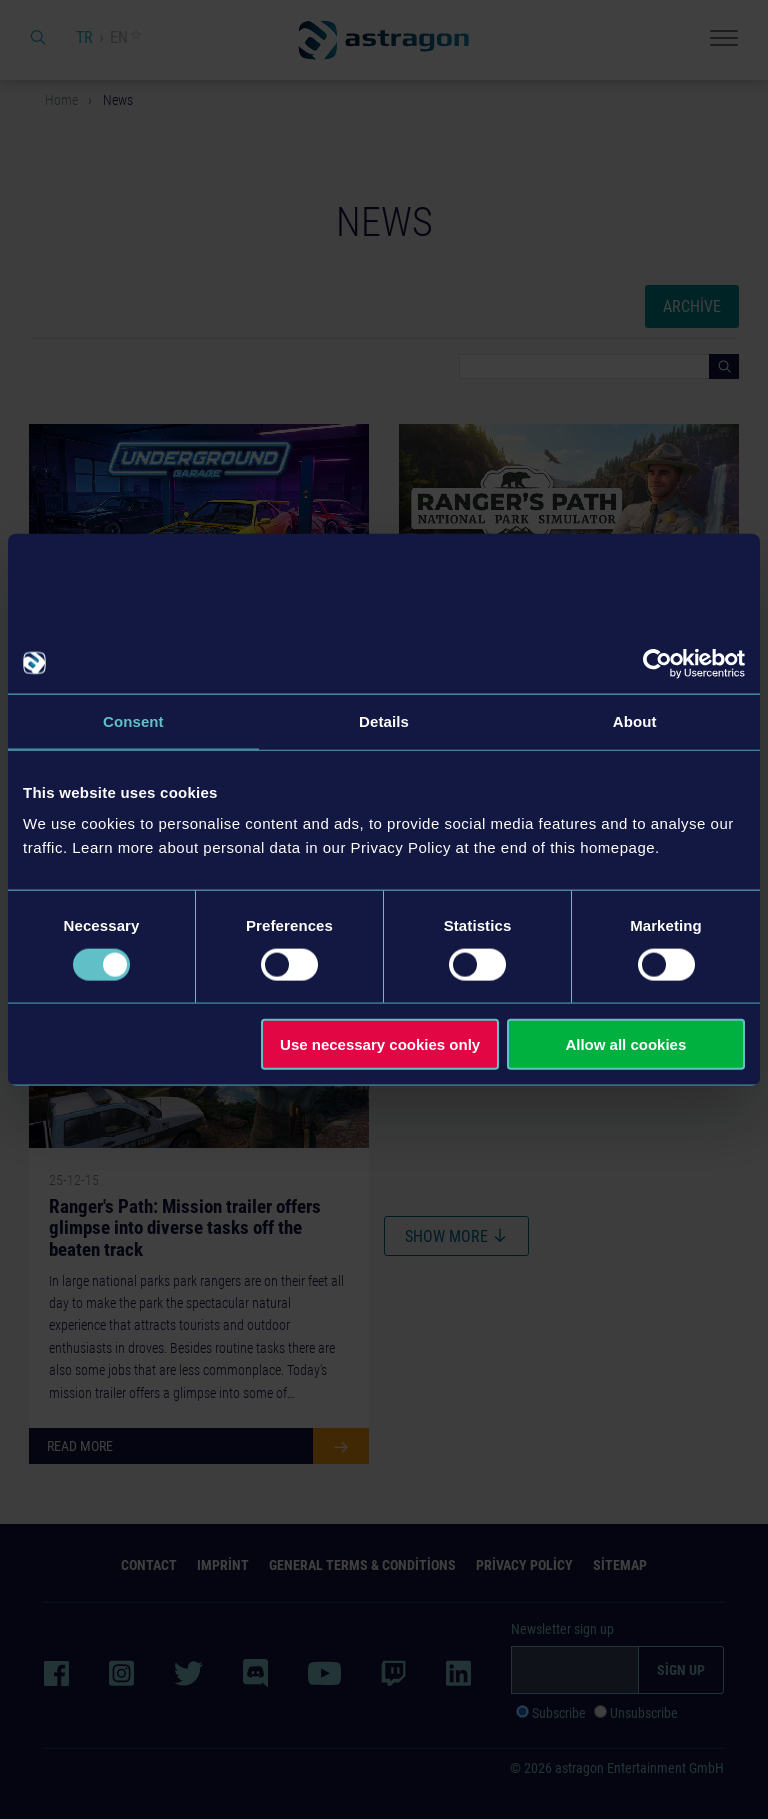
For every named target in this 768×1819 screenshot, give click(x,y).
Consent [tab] (133, 720)
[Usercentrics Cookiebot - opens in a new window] (657, 663)
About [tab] (635, 720)
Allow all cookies (625, 1044)
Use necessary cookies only (380, 1044)
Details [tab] (384, 720)
